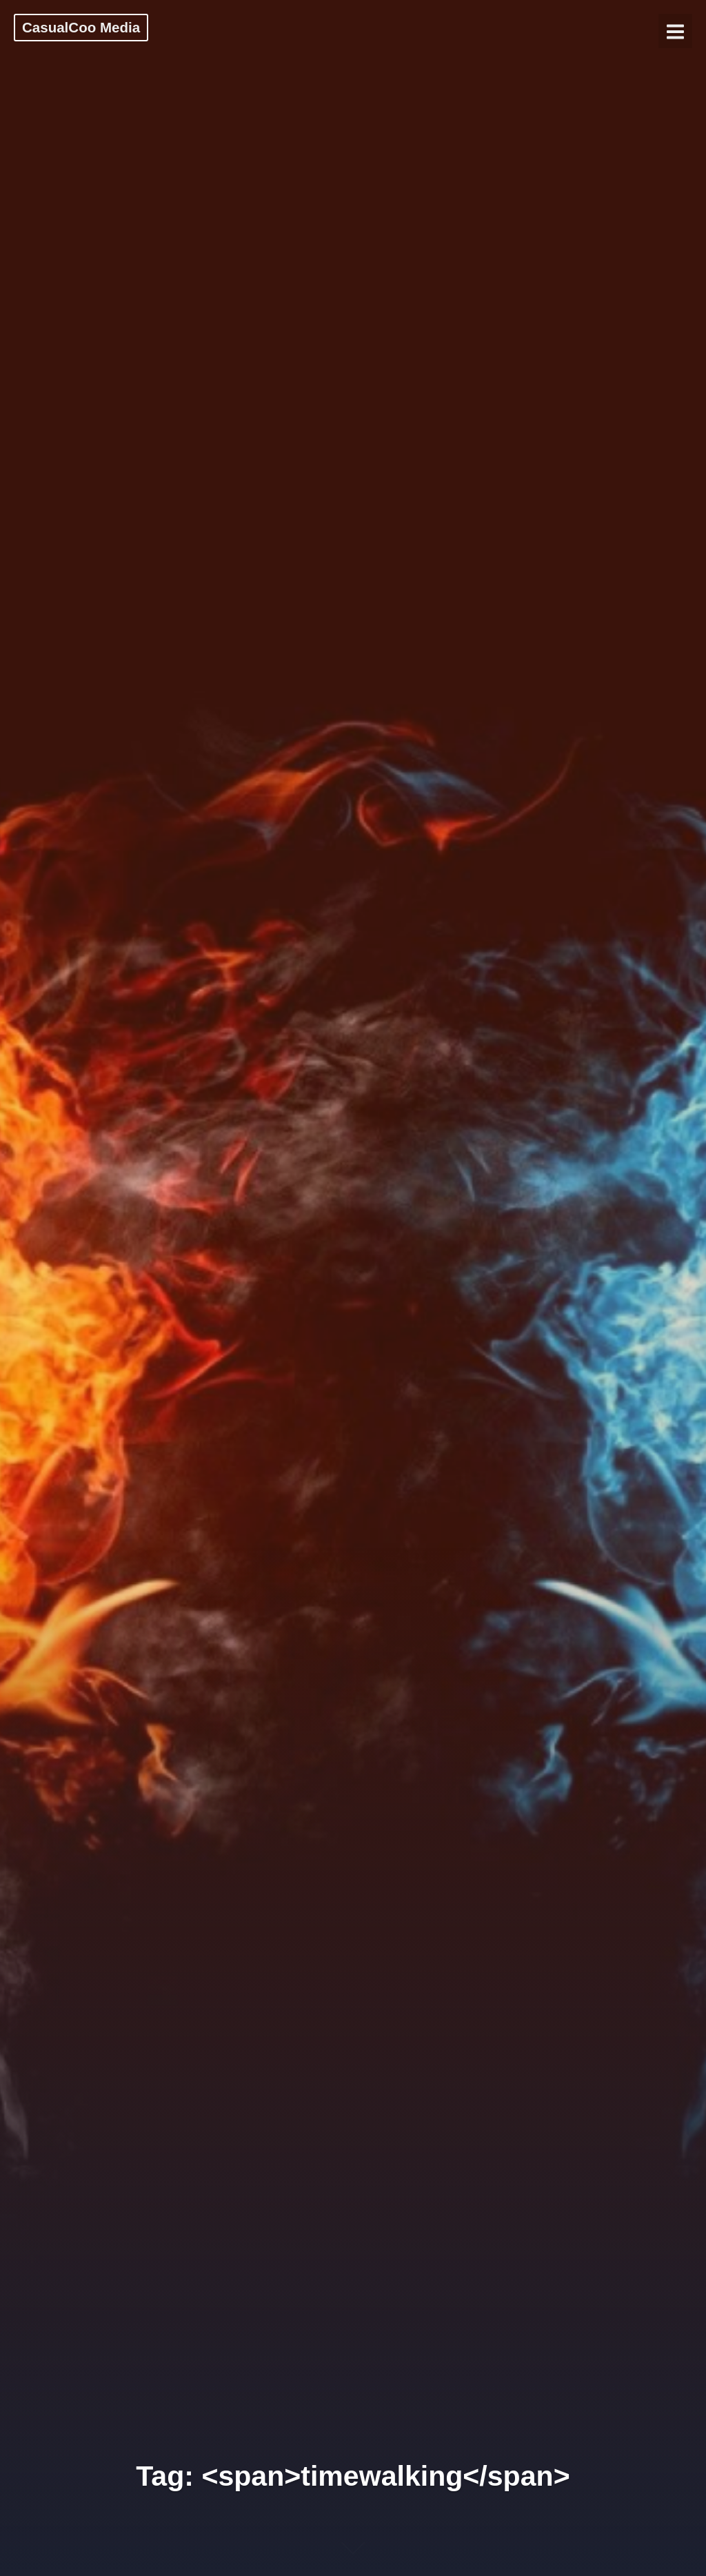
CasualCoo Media (81, 27)
